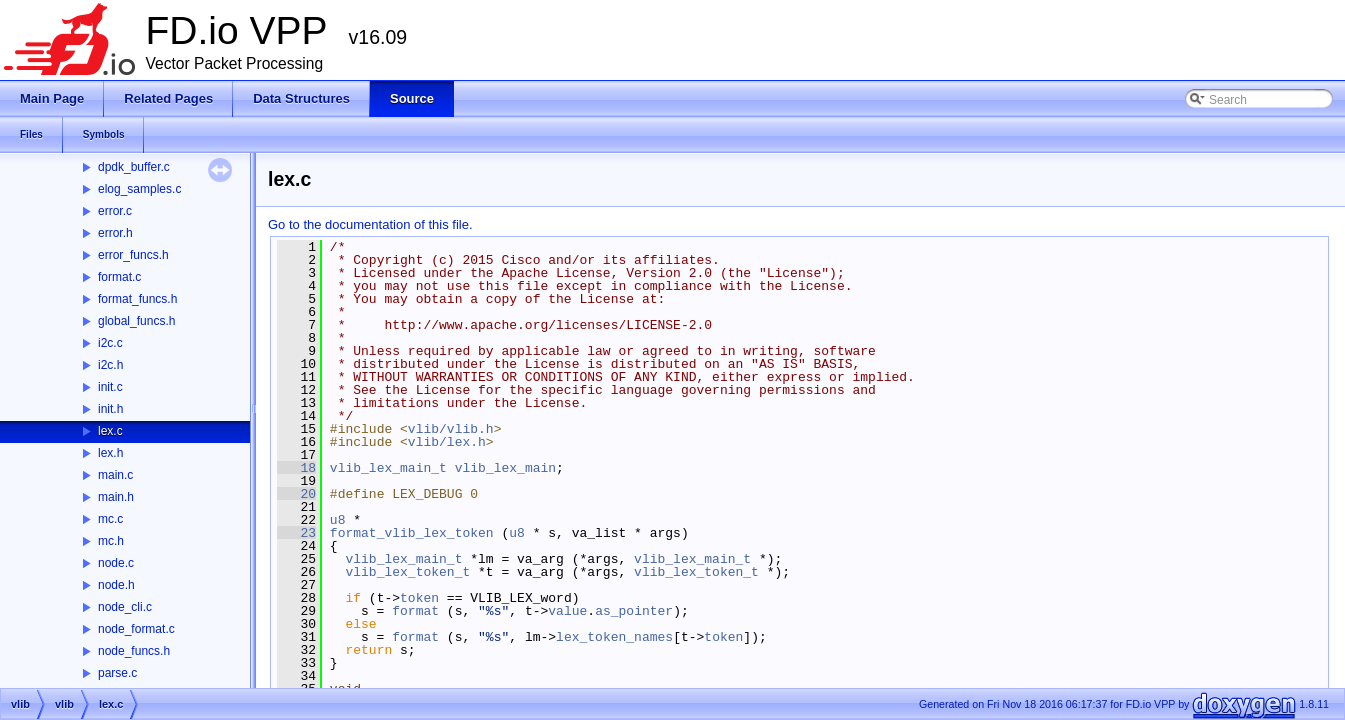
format (415, 611)
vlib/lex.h (447, 442)
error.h (115, 233)
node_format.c (136, 629)
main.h (116, 497)
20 (296, 494)
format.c (119, 277)
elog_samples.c (139, 189)
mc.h (111, 541)
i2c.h (110, 365)
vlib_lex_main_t (388, 468)
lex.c (110, 431)
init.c (110, 387)
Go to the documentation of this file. (370, 224)
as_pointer (634, 611)
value (567, 611)
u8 (338, 520)
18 (296, 468)
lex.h (110, 453)
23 (296, 533)
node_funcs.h (134, 651)
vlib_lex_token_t (407, 572)
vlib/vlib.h (451, 429)
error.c (115, 211)
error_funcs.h (133, 255)
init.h (110, 409)
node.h (116, 585)
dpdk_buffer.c (134, 167)
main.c (115, 475)
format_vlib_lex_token (412, 533)
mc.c (110, 519)
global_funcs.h (136, 321)
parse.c (117, 673)
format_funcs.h (137, 299)
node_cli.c (125, 607)
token (419, 598)
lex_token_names (614, 637)
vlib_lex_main (505, 468)
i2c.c (110, 343)
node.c (116, 563)
